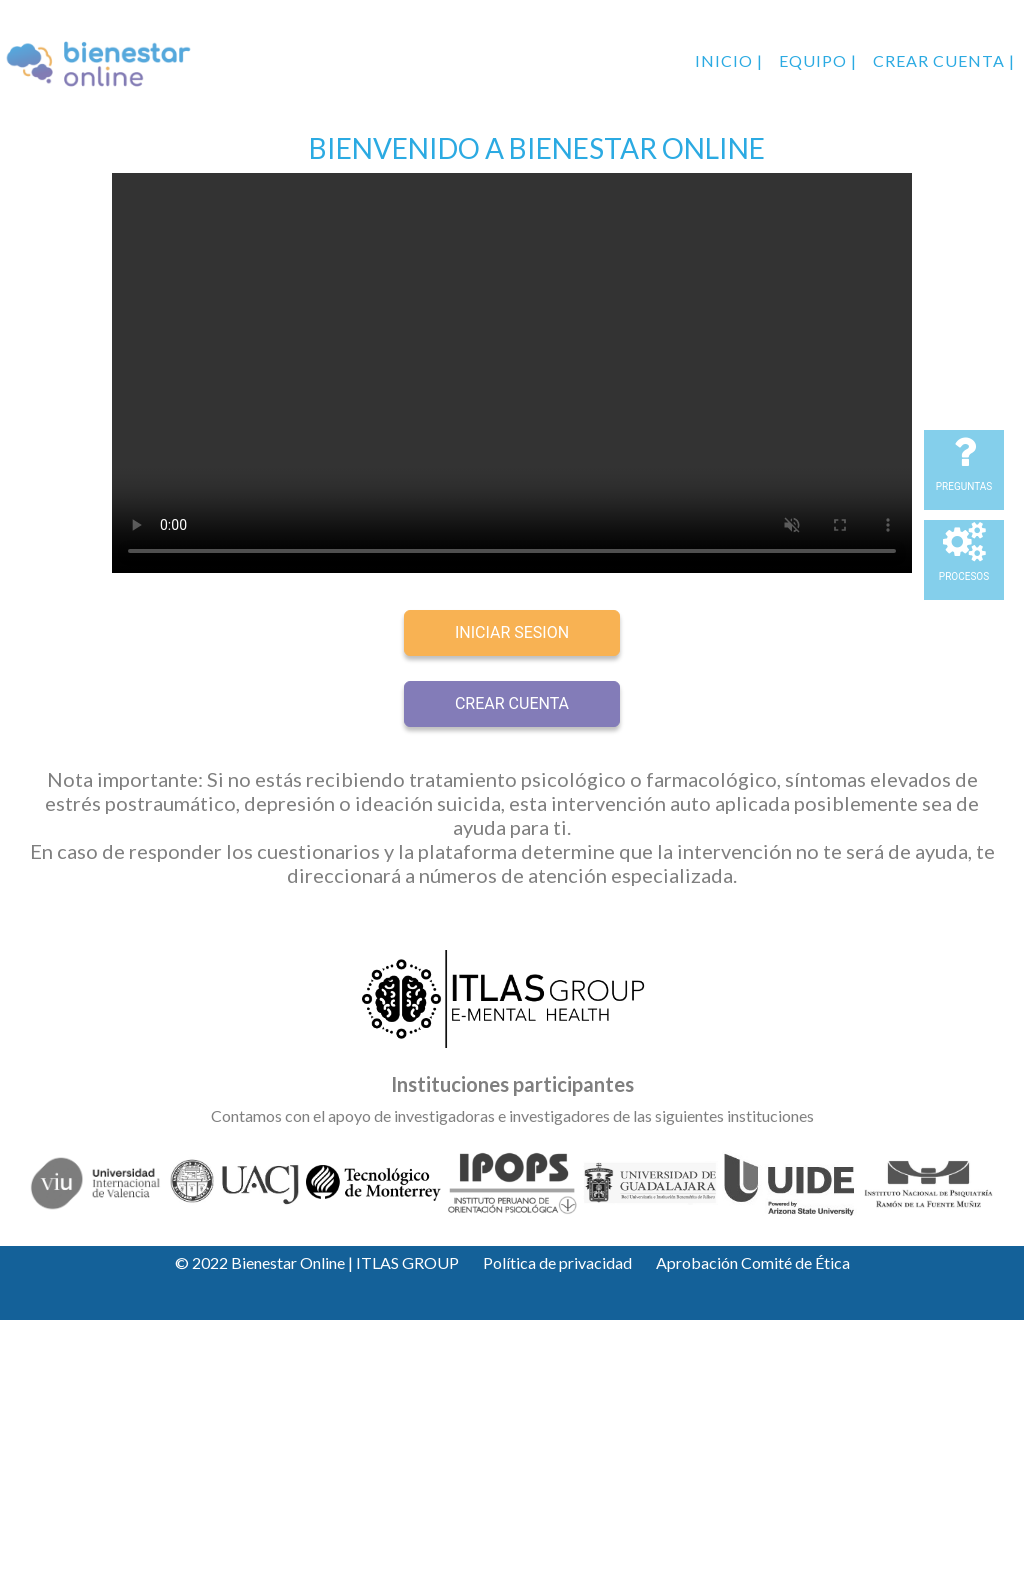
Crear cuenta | (944, 60)
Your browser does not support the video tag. (512, 373)
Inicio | (729, 60)
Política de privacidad (557, 1262)
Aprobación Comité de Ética (753, 1262)
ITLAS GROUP (407, 1262)
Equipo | (818, 60)
